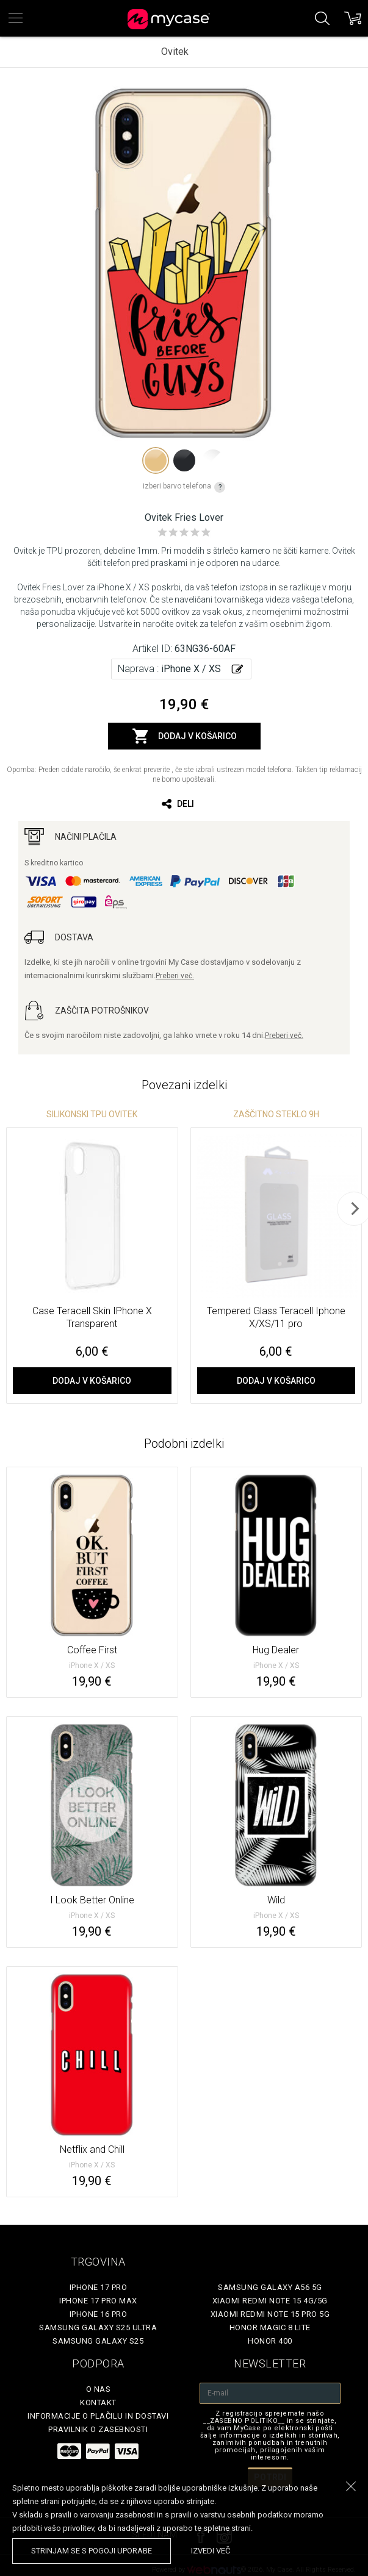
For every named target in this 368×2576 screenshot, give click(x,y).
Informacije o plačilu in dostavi (97, 2415)
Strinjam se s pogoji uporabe (91, 2550)
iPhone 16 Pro (99, 2314)
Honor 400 (270, 2340)
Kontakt (98, 2402)
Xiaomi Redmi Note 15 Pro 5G (270, 2314)
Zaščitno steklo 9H (276, 1114)
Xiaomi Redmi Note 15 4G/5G (270, 2300)
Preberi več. (175, 975)
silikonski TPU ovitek (91, 1114)
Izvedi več (210, 2550)
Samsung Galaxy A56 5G (270, 2287)
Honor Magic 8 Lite (270, 2327)
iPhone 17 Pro (99, 2287)
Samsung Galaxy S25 (97, 2340)
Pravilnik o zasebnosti (98, 2429)
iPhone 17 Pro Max (98, 2300)
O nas (98, 2389)
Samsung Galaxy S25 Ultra (98, 2327)
